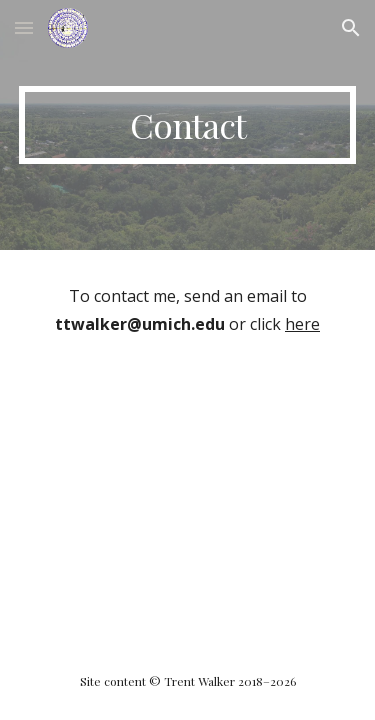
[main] (188, 125)
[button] (24, 27)
